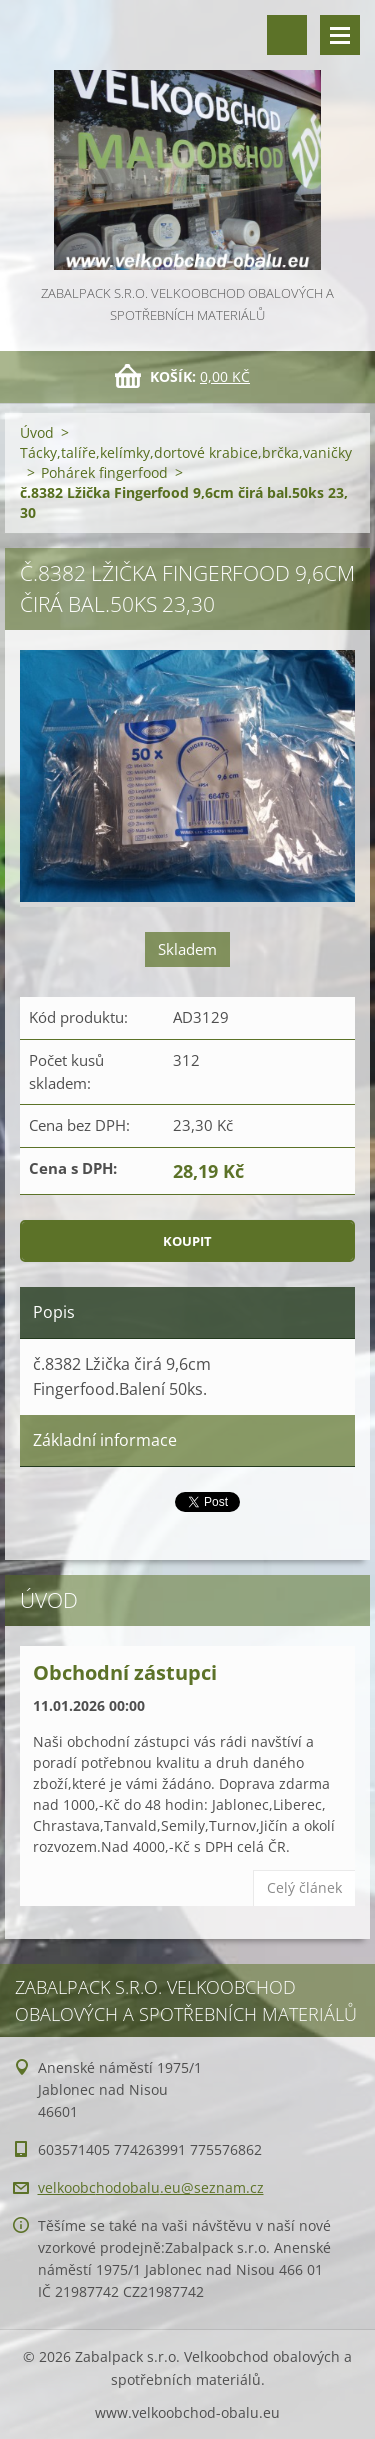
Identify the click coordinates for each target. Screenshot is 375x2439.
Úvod (37, 432)
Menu (340, 35)
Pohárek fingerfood (104, 472)
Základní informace (105, 1440)
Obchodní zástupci (125, 1672)
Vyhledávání (287, 35)
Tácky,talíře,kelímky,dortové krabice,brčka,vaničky (186, 452)
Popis (54, 1312)
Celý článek (304, 1887)
